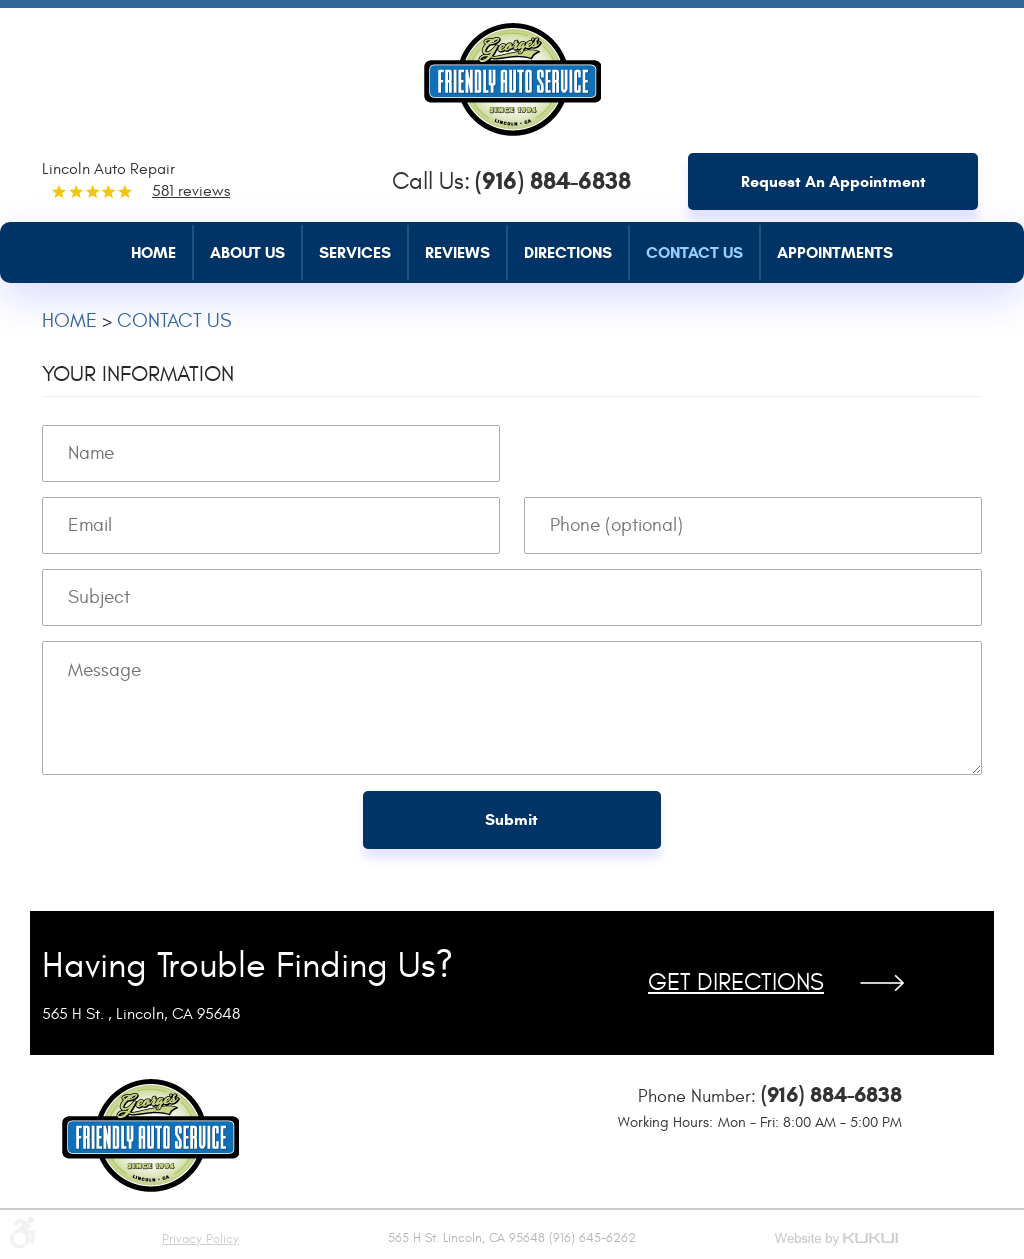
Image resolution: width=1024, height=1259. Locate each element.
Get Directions (736, 983)
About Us (247, 252)
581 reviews (191, 191)
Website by (838, 1240)
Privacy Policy (200, 1239)
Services (355, 252)
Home (153, 252)
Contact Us (694, 252)
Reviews (457, 252)
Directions (568, 252)
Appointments (835, 252)
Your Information (138, 374)
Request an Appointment (833, 181)
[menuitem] (162, 252)
